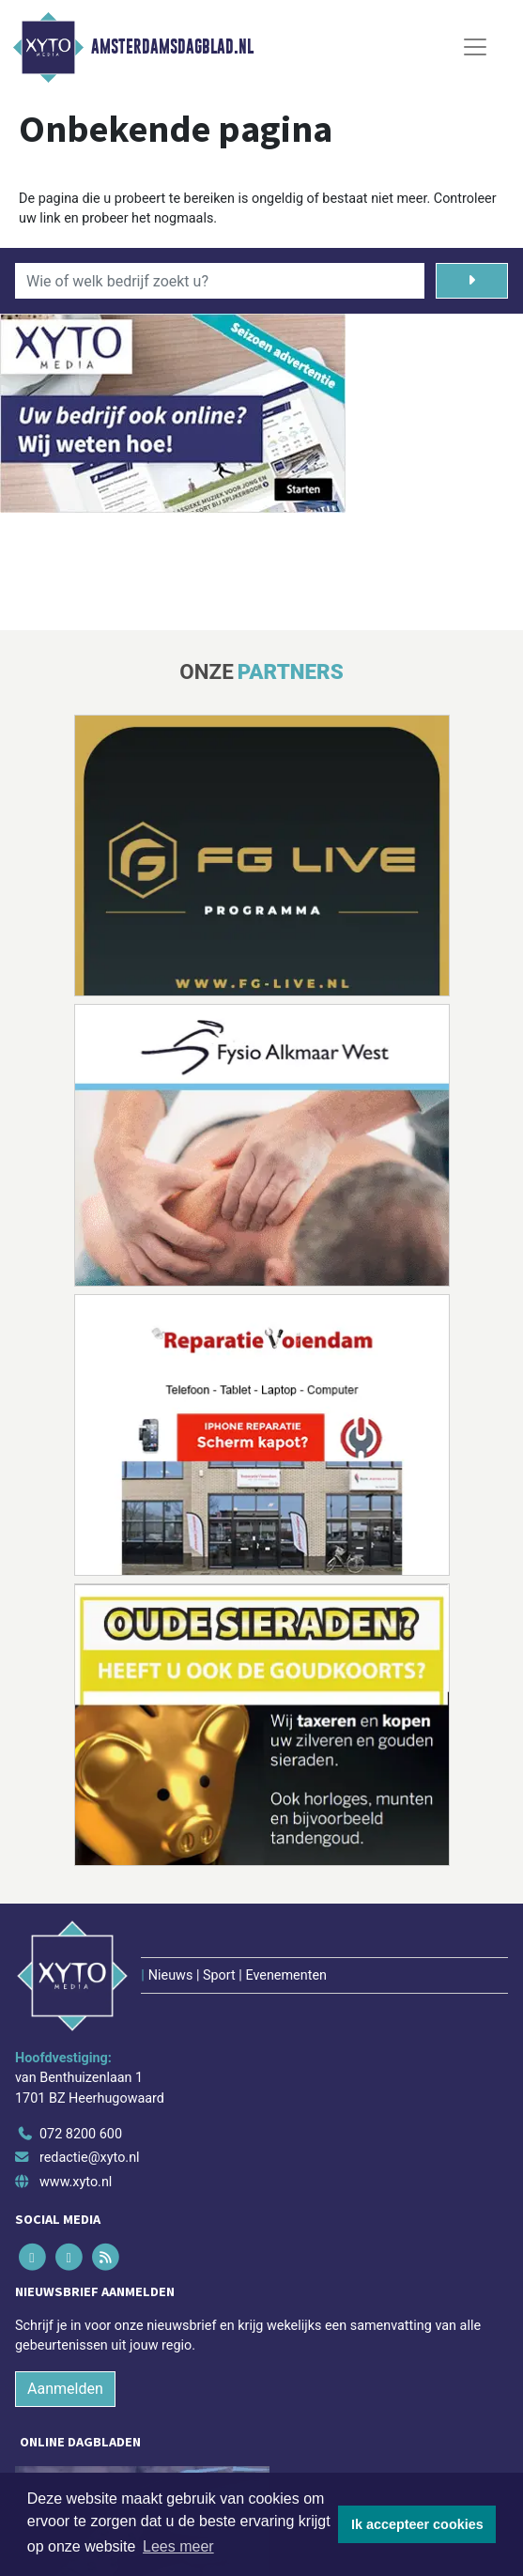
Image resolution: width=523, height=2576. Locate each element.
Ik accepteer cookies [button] (417, 2524)
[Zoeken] (472, 281)
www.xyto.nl (75, 2182)
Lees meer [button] (178, 2546)
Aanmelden (65, 2389)
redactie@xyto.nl (89, 2158)
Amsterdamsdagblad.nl (172, 47)
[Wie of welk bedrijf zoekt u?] (219, 281)
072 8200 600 (80, 2134)
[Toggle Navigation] (475, 47)
